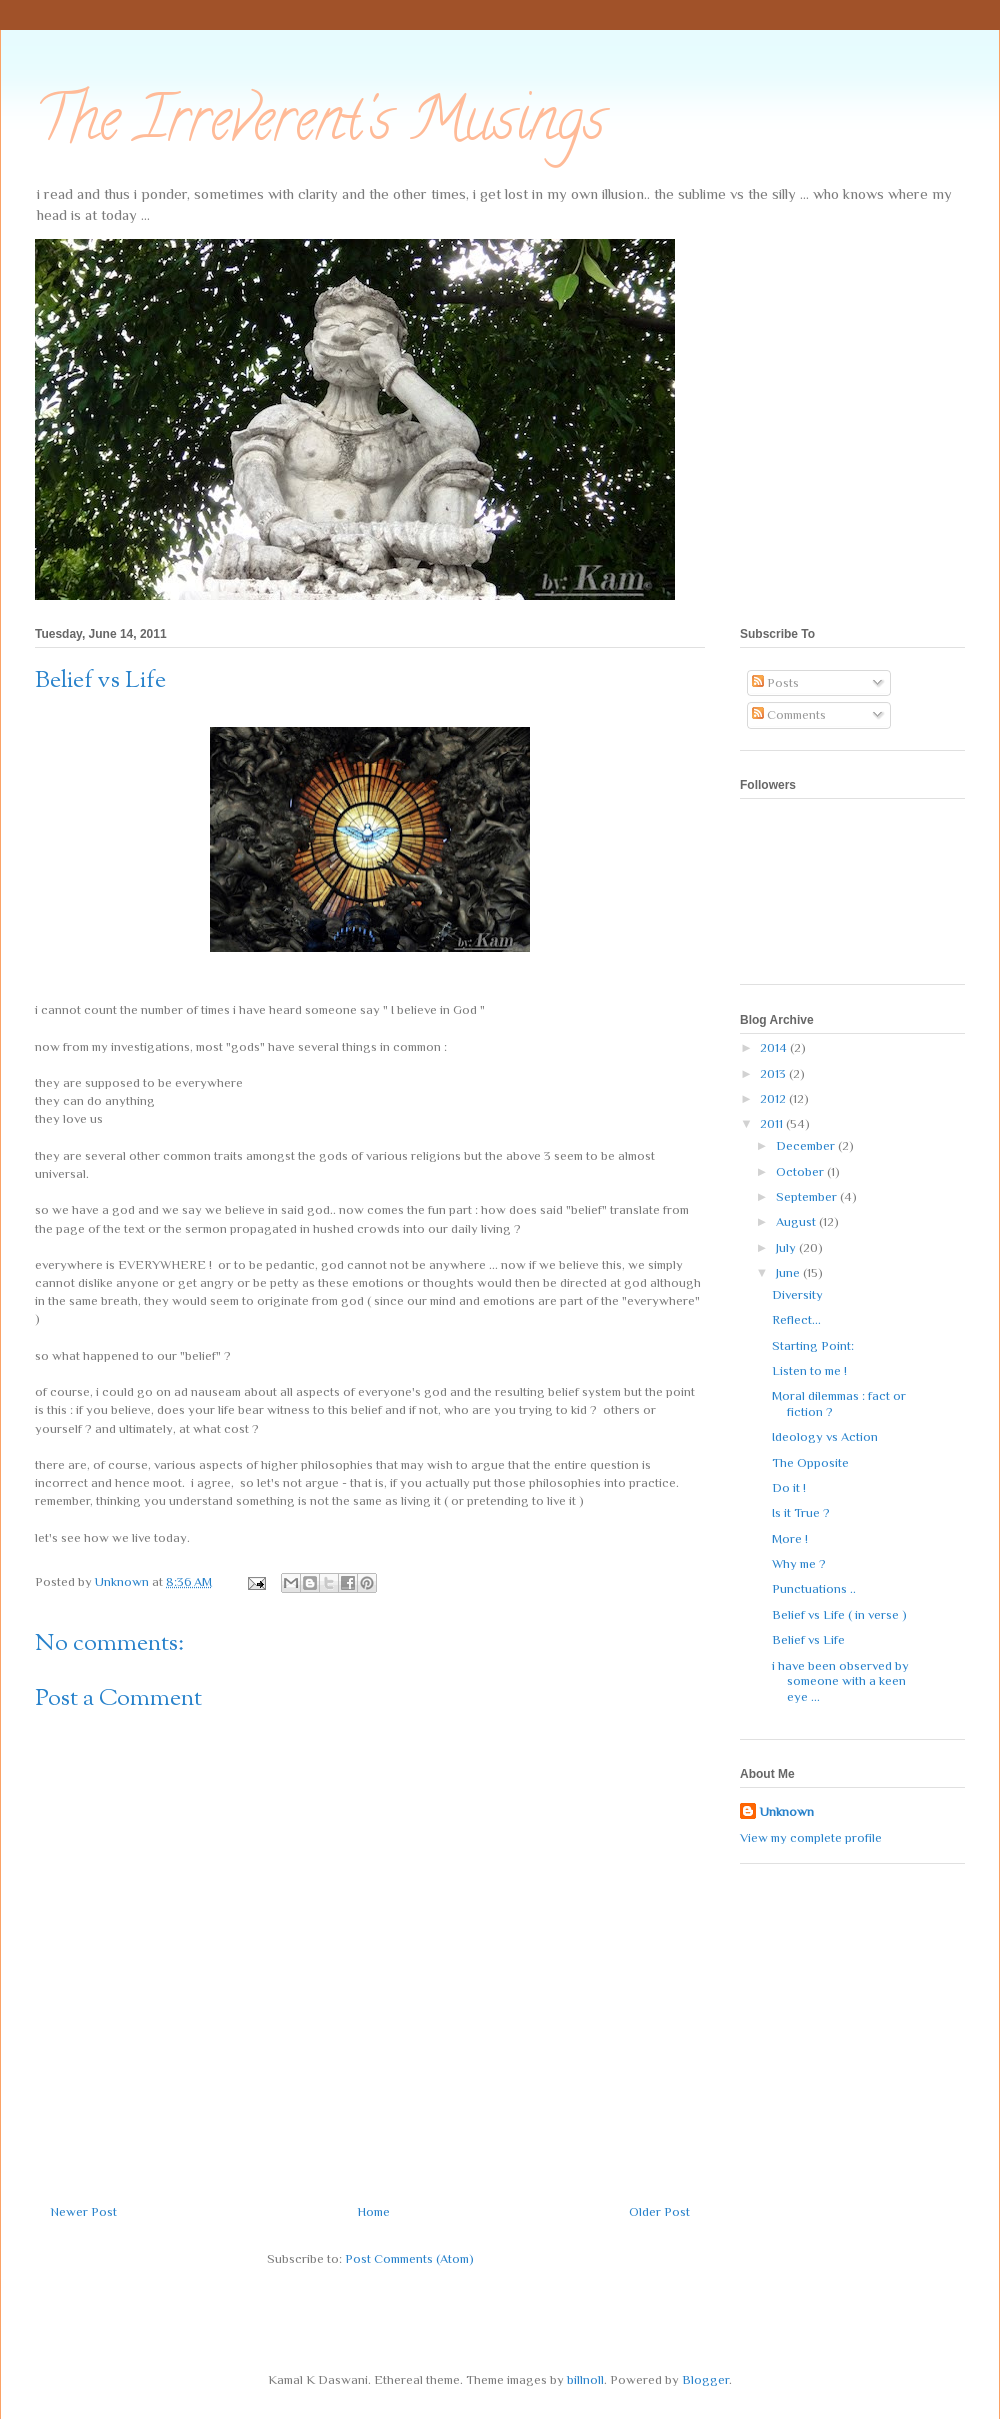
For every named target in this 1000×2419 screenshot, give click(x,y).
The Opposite (810, 1462)
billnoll (585, 2379)
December (807, 1145)
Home (373, 2211)
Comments (789, 714)
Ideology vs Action (825, 1436)
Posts (775, 682)
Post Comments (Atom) (409, 2258)
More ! (790, 1538)
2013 (774, 1073)
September (808, 1196)
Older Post (659, 2211)
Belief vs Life (808, 1639)
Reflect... (796, 1319)
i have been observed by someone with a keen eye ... (840, 1681)
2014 (775, 1047)
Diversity (797, 1294)
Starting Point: (813, 1345)
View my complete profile (811, 1837)
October (801, 1171)
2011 (773, 1123)
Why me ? (799, 1563)
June (789, 1272)
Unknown (787, 1811)
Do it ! (789, 1487)
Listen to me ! (809, 1370)
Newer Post (83, 2211)
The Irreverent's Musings (320, 126)
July (787, 1247)
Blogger (705, 2379)
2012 (774, 1098)
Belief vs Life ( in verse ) (839, 1614)
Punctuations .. (814, 1588)
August (797, 1221)
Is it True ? (801, 1512)
